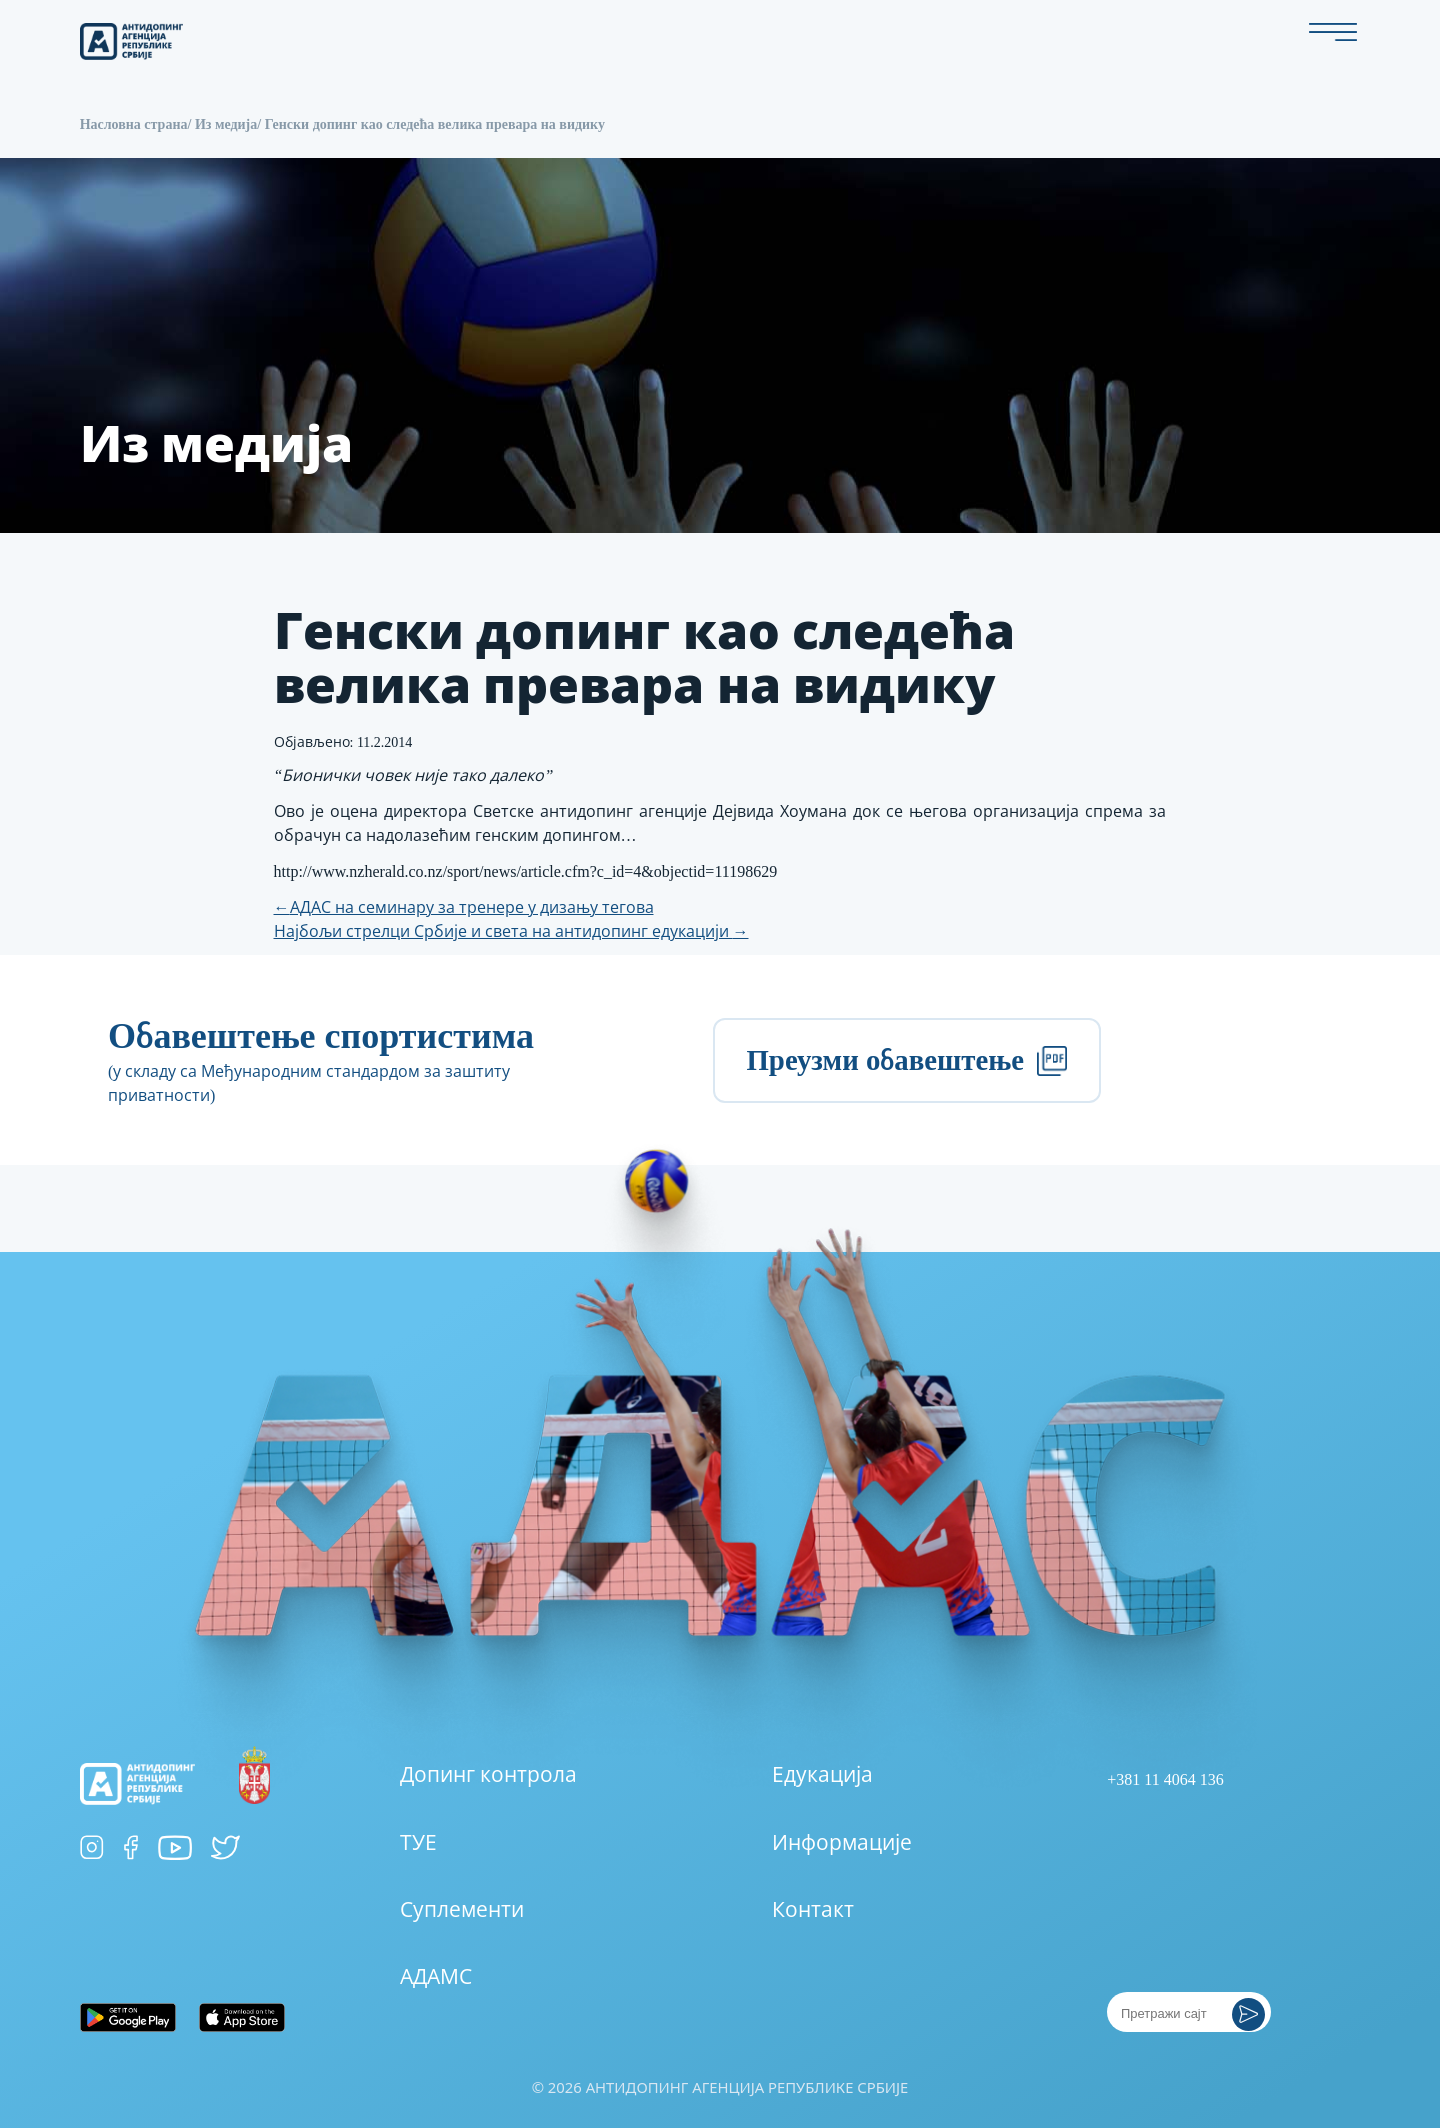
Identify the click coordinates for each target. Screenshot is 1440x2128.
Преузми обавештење (906, 1060)
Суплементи (462, 1910)
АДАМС (436, 1977)
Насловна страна (134, 124)
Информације (842, 1843)
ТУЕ (418, 1843)
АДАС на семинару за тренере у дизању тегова (464, 907)
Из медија (226, 124)
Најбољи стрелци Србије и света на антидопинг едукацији (511, 931)
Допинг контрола (488, 1775)
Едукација (822, 1775)
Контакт (813, 1910)
